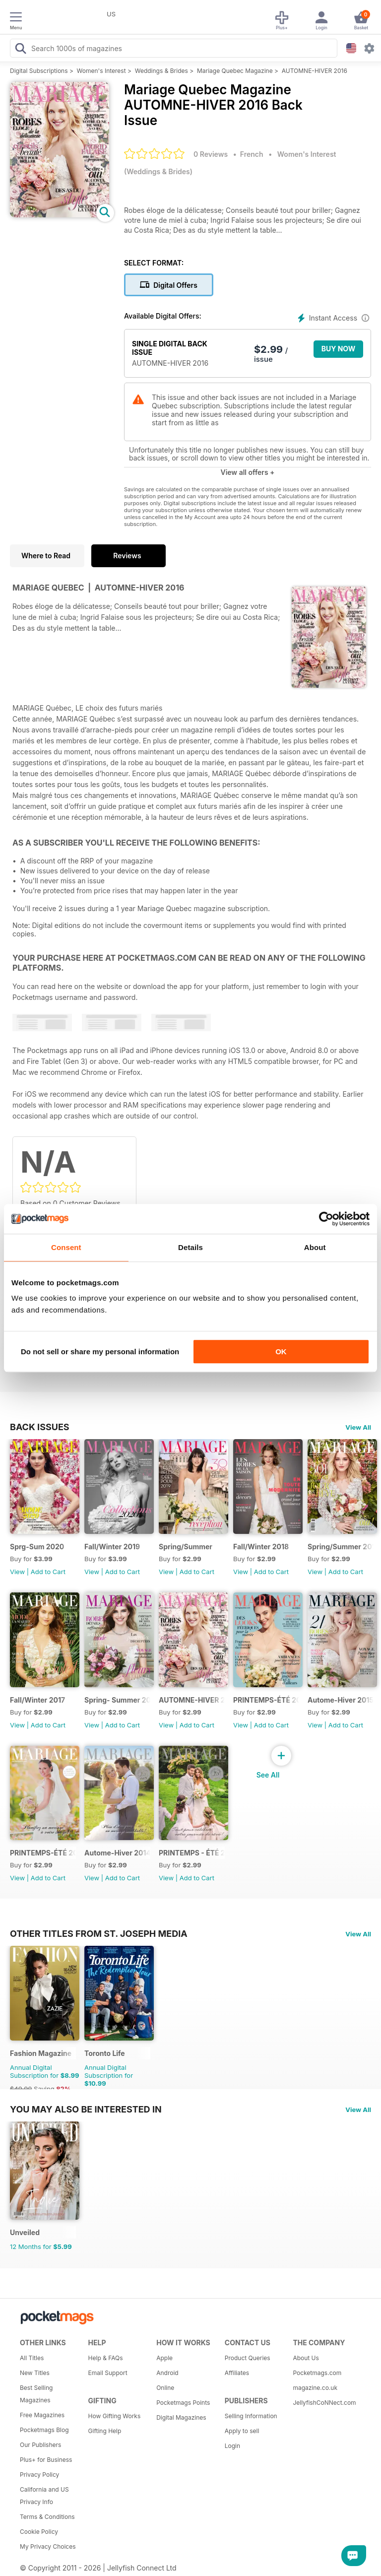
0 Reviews (210, 154)
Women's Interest (101, 70)
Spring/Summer (185, 1546)
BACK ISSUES (39, 1427)
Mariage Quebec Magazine (235, 70)
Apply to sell (242, 2431)
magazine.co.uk (315, 2387)
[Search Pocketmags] (20, 49)
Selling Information (251, 2416)
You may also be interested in (86, 2109)
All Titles (32, 2358)
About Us (305, 2358)
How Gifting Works (114, 2416)
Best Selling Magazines (36, 2394)
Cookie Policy (39, 2531)
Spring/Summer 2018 (341, 1546)
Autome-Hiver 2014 (117, 1853)
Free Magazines (42, 2415)
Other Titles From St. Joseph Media (99, 1933)
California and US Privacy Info (44, 2496)
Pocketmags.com (317, 2373)
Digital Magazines (181, 2417)
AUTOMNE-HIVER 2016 (314, 70)
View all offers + (247, 472)
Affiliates (237, 2373)
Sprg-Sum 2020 (37, 1546)
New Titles (35, 2373)
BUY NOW (338, 348)
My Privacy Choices (48, 2546)
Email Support (107, 2373)
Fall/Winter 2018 (261, 1546)
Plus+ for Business (46, 2459)
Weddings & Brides (161, 70)
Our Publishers (40, 2444)
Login (232, 2445)
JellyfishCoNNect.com (323, 2402)
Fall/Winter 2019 (112, 1546)
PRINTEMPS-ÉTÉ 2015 (43, 1853)
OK (281, 1351)
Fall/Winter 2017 (37, 1700)
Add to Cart (48, 1572)
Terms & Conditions (47, 2516)
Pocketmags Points (183, 2402)
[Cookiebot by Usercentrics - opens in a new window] (326, 1218)
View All (358, 1427)
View (17, 1572)
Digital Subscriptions (39, 70)
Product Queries (247, 2358)
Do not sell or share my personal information (100, 1351)
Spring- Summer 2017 (117, 1700)
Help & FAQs (105, 2358)
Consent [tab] (66, 1247)
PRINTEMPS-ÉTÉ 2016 (266, 1700)
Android (167, 2373)
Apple (164, 2358)
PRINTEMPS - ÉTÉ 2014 (192, 1853)
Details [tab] (190, 1247)
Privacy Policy (39, 2474)
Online (165, 2387)
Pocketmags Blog (44, 2430)
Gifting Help (105, 2431)
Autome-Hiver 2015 (341, 1700)
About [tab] (315, 1247)
